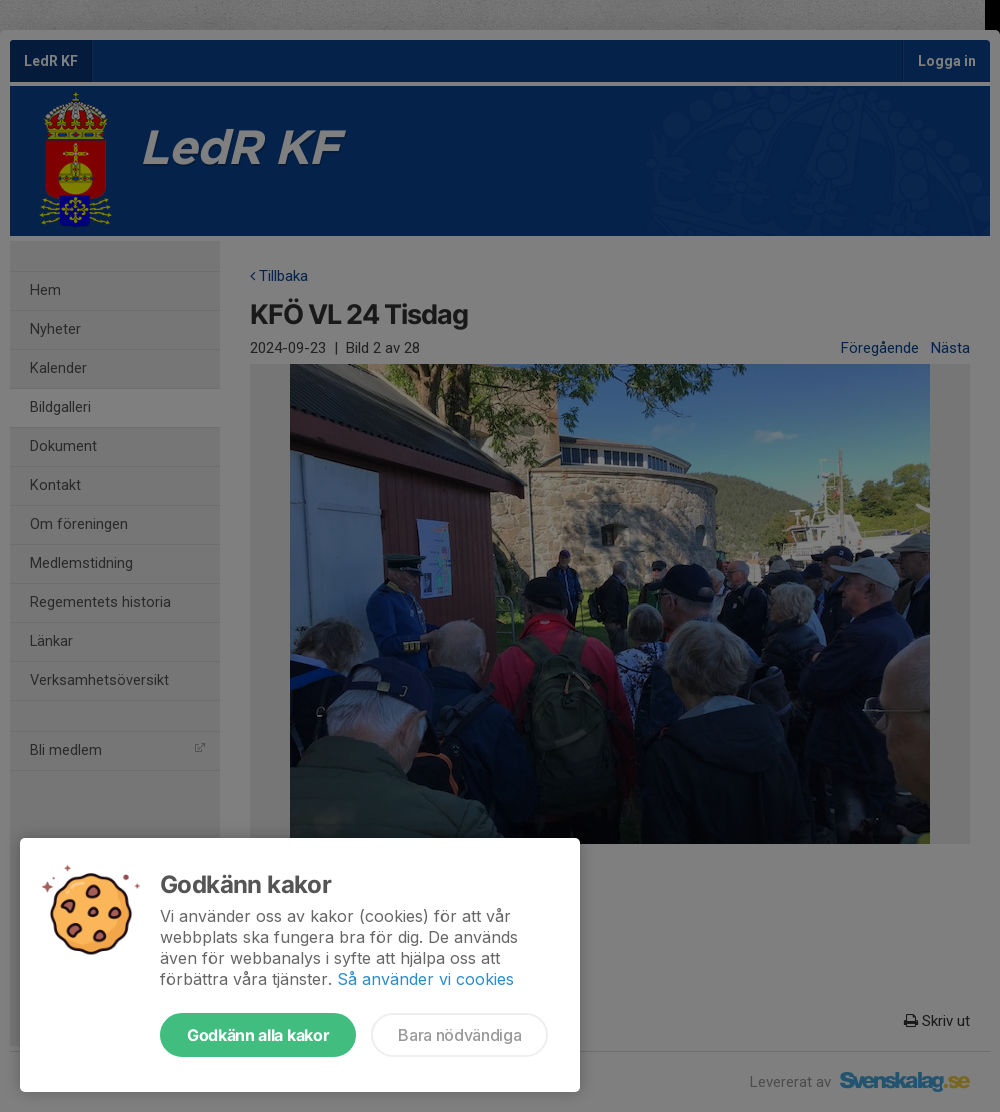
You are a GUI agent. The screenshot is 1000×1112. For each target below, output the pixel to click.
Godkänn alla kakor (258, 1035)
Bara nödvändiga (459, 1035)
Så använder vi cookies (425, 979)
